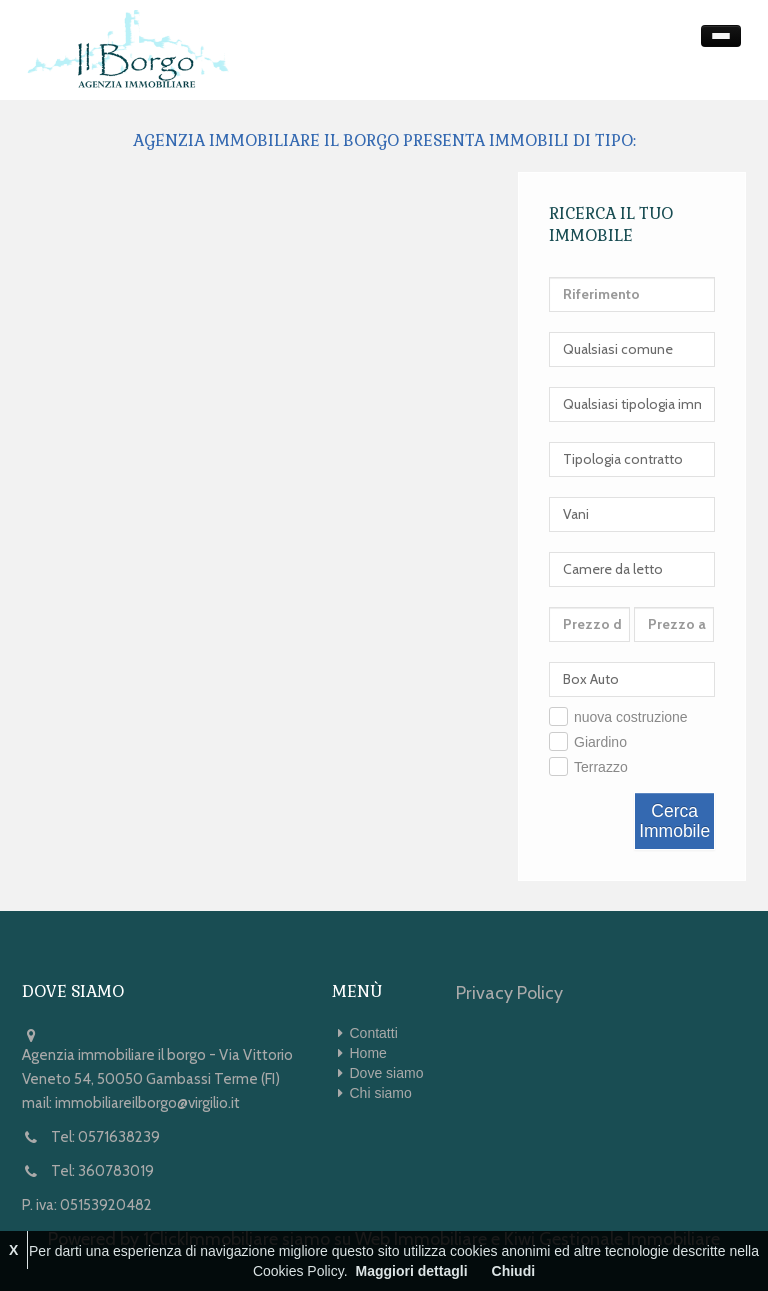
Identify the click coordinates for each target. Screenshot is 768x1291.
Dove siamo (387, 1073)
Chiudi (514, 1271)
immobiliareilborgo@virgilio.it (147, 1103)
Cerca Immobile (674, 821)
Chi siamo (381, 1093)
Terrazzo (601, 767)
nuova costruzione (631, 717)
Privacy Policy (509, 993)
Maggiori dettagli (412, 1271)
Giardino (600, 742)
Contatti (374, 1033)
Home (368, 1053)
